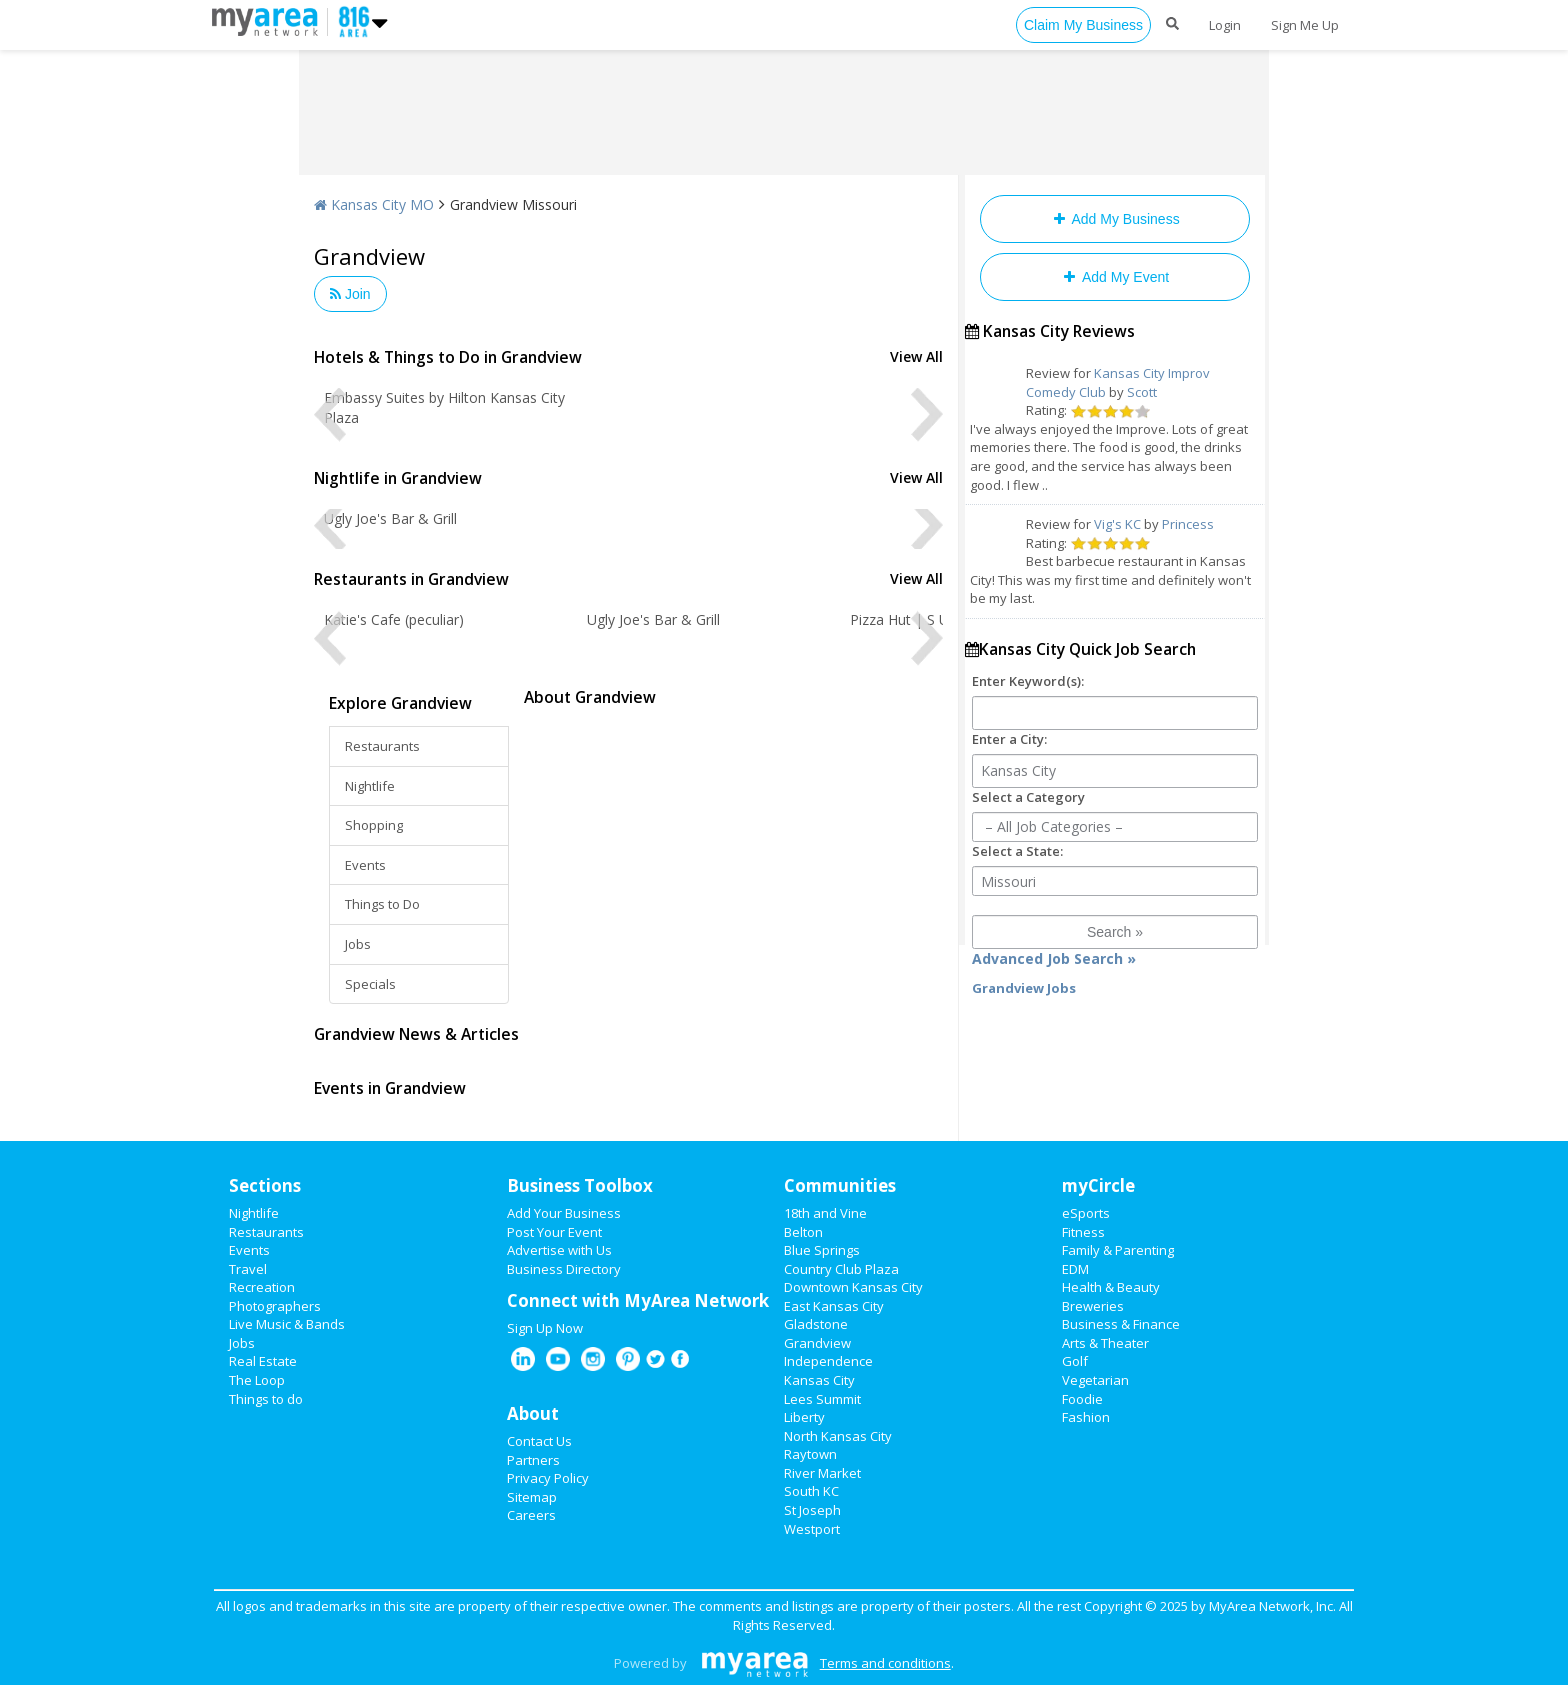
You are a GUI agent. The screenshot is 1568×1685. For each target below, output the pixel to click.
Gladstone (816, 1324)
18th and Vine (825, 1213)
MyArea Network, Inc (1271, 1606)
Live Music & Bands (287, 1324)
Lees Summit (822, 1399)
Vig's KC (1117, 524)
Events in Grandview (390, 1088)
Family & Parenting (1118, 1250)
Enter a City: (1009, 739)
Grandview (817, 1343)
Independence (828, 1361)
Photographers (275, 1306)
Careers (531, 1515)
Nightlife (370, 786)
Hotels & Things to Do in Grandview (448, 357)
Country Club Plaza (841, 1269)
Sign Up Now (545, 1328)
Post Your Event (554, 1232)
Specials (370, 984)
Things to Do (382, 904)
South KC (811, 1491)
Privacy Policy (548, 1478)
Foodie (1082, 1399)
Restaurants (382, 746)
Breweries (1093, 1306)
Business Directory (564, 1269)
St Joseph (812, 1510)
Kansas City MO (374, 204)
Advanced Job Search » (1054, 958)
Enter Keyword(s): (1028, 681)
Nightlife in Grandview (398, 478)
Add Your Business (564, 1213)
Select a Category (1028, 797)
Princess (1188, 524)
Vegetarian (1095, 1380)
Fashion (1086, 1417)
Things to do (266, 1399)
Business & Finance (1121, 1324)
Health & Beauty (1111, 1287)
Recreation (262, 1287)
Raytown (810, 1454)
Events (365, 865)
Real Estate (263, 1361)
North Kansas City (838, 1436)
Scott (1142, 392)
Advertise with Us (559, 1250)
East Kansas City (834, 1306)
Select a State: (1017, 851)
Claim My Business (1083, 25)
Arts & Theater (1105, 1343)
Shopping (374, 825)
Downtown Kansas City (853, 1287)
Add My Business (1114, 219)
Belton (803, 1232)
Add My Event (1115, 277)
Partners (533, 1460)
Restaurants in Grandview (411, 579)
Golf (1075, 1361)
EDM (1075, 1269)
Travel (248, 1269)
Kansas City (819, 1380)
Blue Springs (822, 1250)
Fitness (1083, 1232)
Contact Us (539, 1441)
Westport (812, 1529)
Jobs (358, 944)
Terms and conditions (885, 1663)
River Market (822, 1473)
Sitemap (532, 1497)
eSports (1086, 1213)
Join (350, 294)
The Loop (257, 1380)
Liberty (804, 1417)
